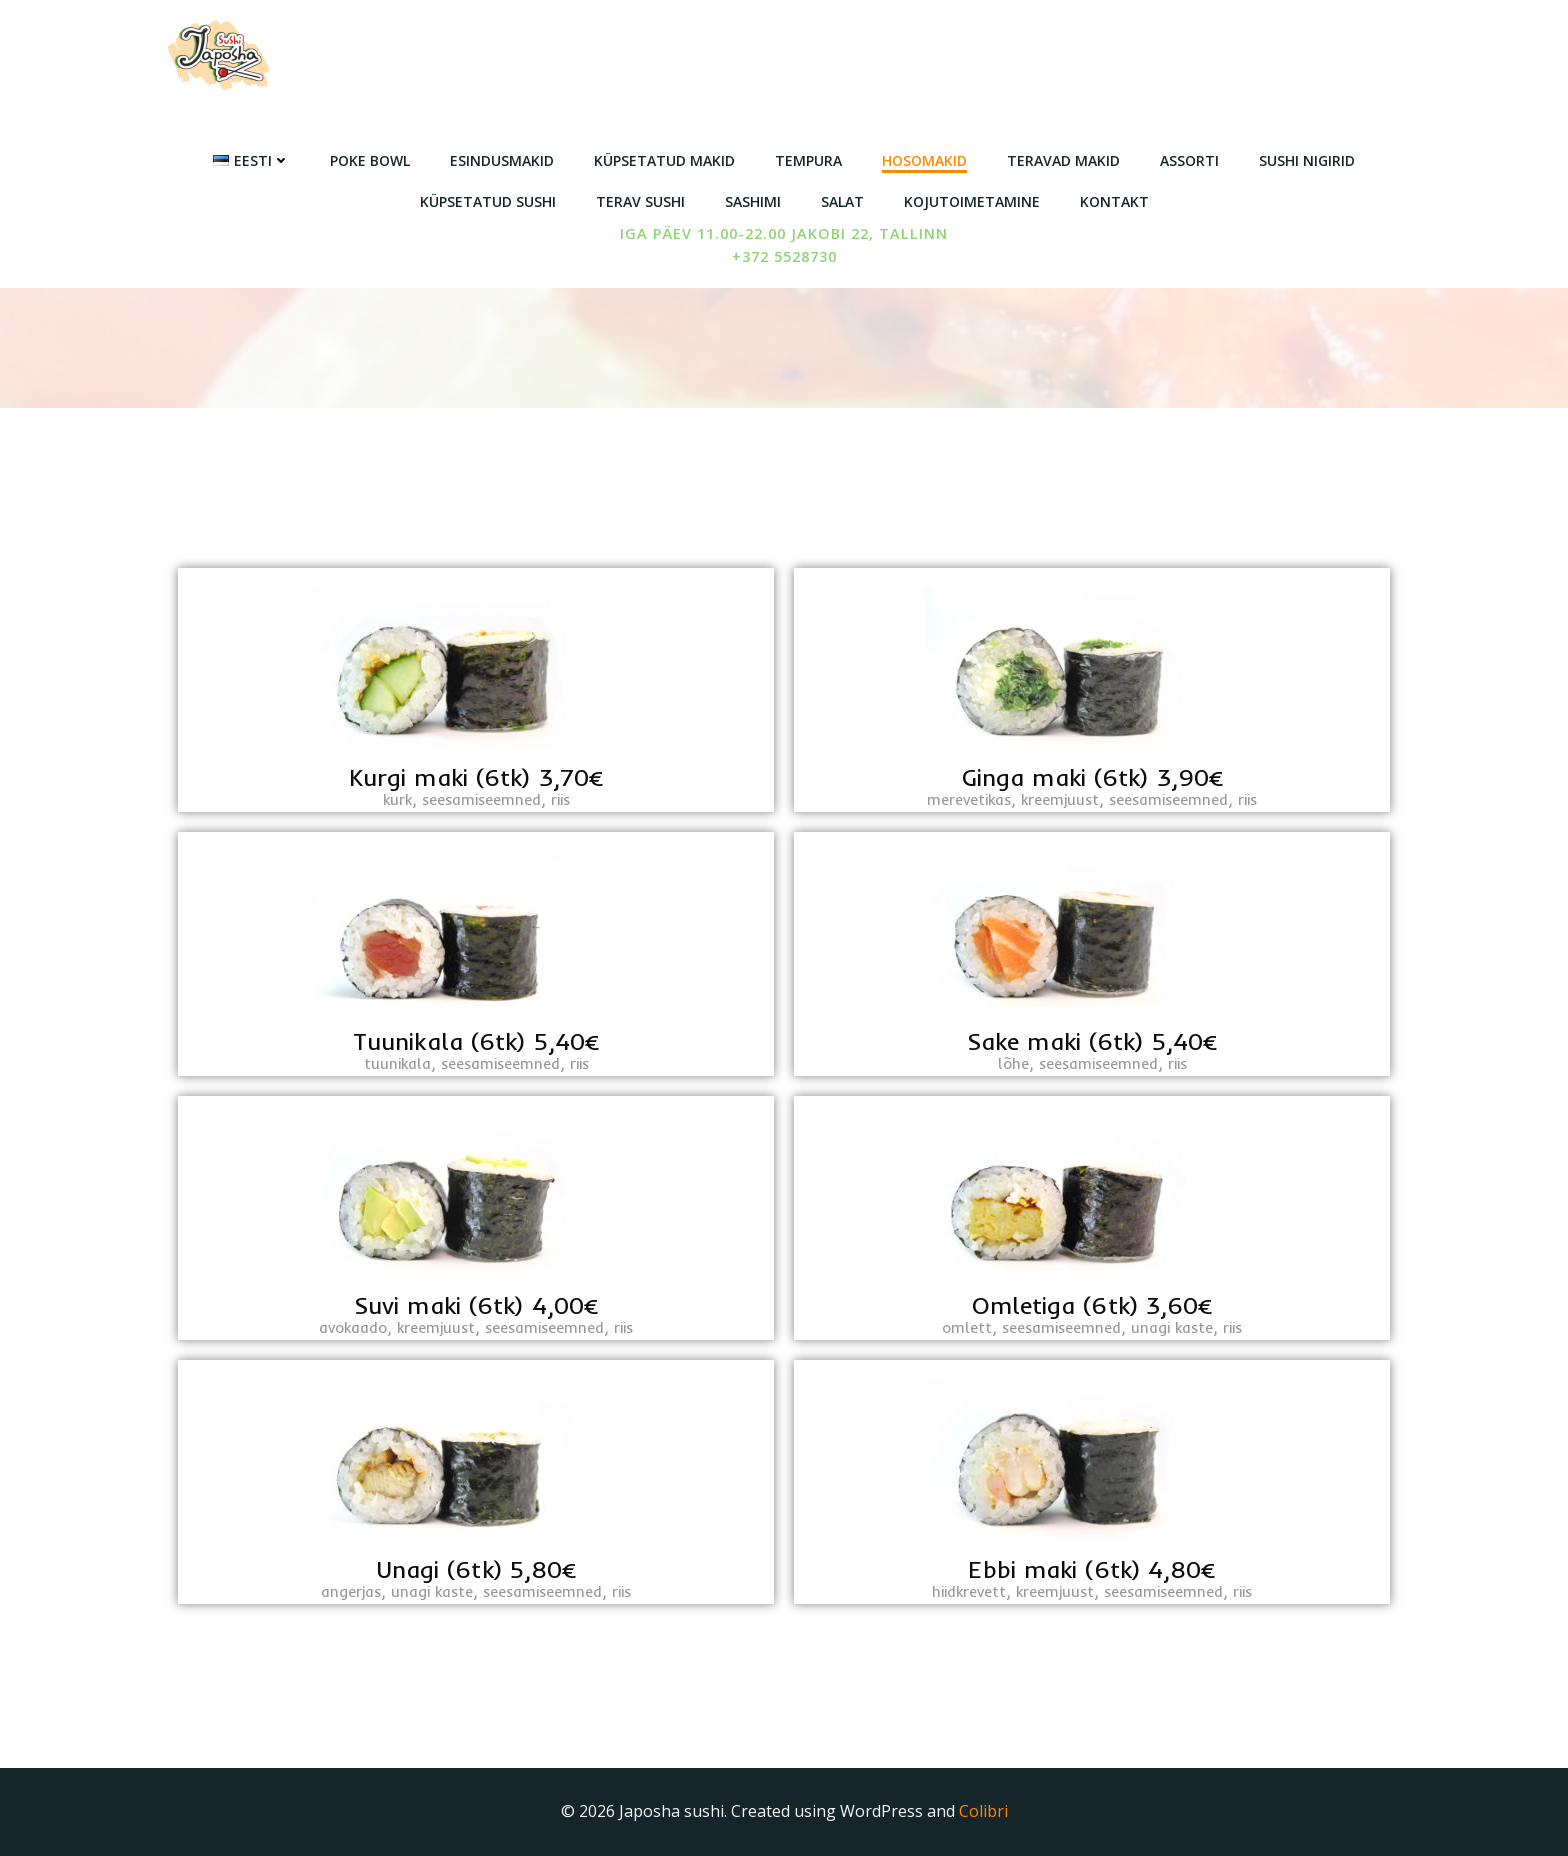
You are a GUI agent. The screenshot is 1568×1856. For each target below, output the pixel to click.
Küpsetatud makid (664, 160)
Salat (842, 201)
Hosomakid (924, 160)
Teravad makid (1063, 160)
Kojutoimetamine (972, 201)
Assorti (1189, 160)
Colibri (983, 1811)
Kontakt (1114, 201)
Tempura (808, 160)
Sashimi (753, 201)
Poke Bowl (370, 160)
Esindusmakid (502, 160)
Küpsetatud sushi (488, 201)
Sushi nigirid (1307, 160)
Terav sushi (640, 201)
